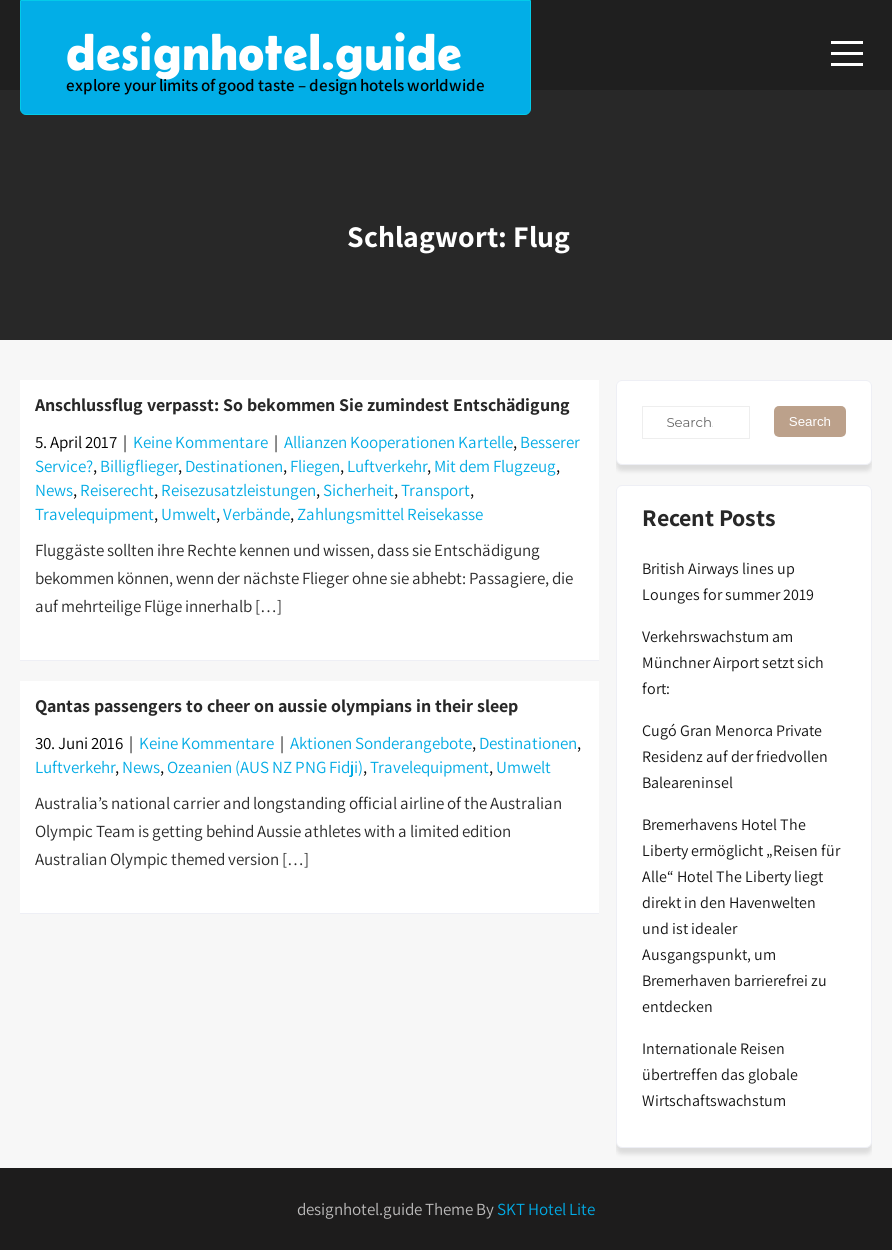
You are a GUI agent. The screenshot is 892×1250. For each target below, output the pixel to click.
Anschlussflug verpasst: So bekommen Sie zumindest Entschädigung (302, 404)
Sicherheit (358, 490)
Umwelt (188, 514)
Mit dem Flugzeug (495, 466)
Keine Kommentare (200, 442)
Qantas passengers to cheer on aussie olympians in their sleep (276, 705)
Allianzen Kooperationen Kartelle (398, 442)
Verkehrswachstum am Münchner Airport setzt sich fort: (733, 662)
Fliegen (315, 466)
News (54, 490)
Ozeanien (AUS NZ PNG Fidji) (265, 767)
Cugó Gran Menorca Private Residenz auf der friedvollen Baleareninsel (735, 756)
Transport (435, 490)
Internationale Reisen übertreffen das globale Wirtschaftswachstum (720, 1074)
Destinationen (234, 466)
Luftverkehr (387, 466)
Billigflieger (139, 466)
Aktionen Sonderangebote (381, 743)
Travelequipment (94, 514)
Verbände (256, 514)
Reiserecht (117, 490)
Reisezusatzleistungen (238, 490)
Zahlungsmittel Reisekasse (390, 514)
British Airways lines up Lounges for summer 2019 (728, 581)
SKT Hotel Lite (546, 1209)
